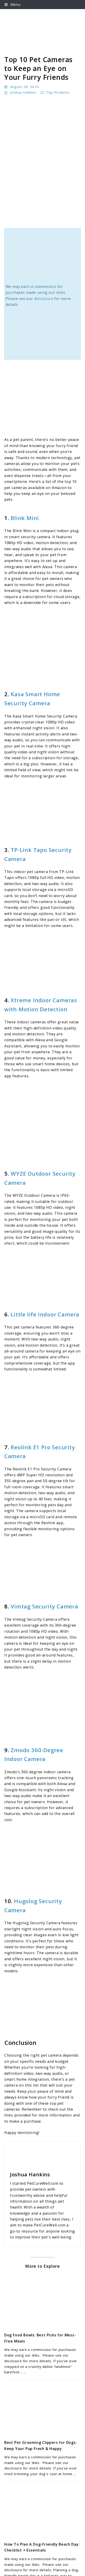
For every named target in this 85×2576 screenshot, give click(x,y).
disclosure (43, 298)
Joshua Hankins (23, 92)
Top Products (58, 92)
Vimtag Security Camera (43, 1606)
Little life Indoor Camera (44, 1314)
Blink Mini (24, 518)
